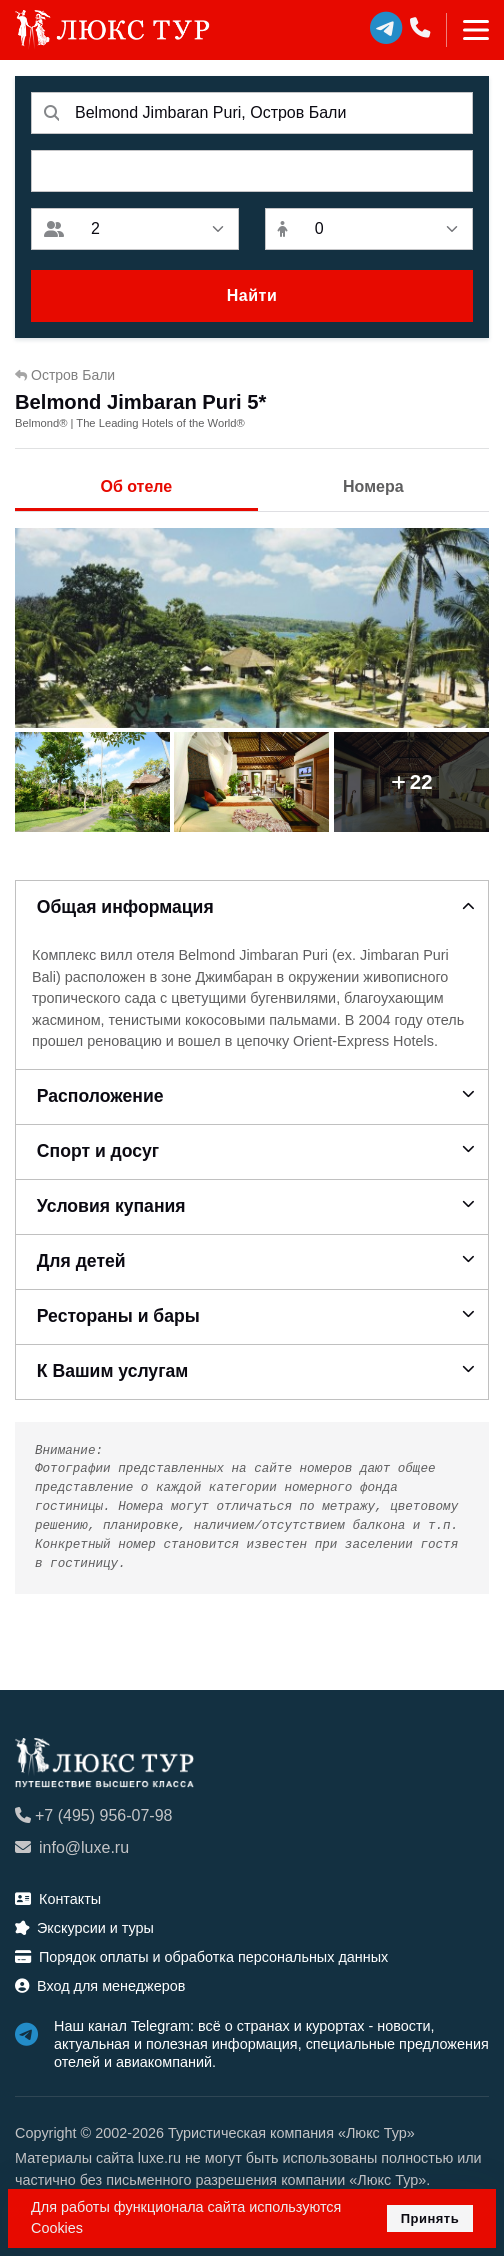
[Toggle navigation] (467, 30)
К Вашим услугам (113, 1371)
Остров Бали (65, 375)
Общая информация (125, 907)
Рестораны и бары (118, 1316)
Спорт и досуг (98, 1151)
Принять (430, 2218)
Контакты (58, 1899)
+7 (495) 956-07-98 (93, 1815)
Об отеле (136, 486)
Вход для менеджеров (100, 1986)
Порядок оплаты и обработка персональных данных (201, 1957)
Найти (252, 295)
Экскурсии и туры (84, 1928)
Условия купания (111, 1206)
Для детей (81, 1261)
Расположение (100, 1096)
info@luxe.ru (72, 1847)
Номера (373, 486)
